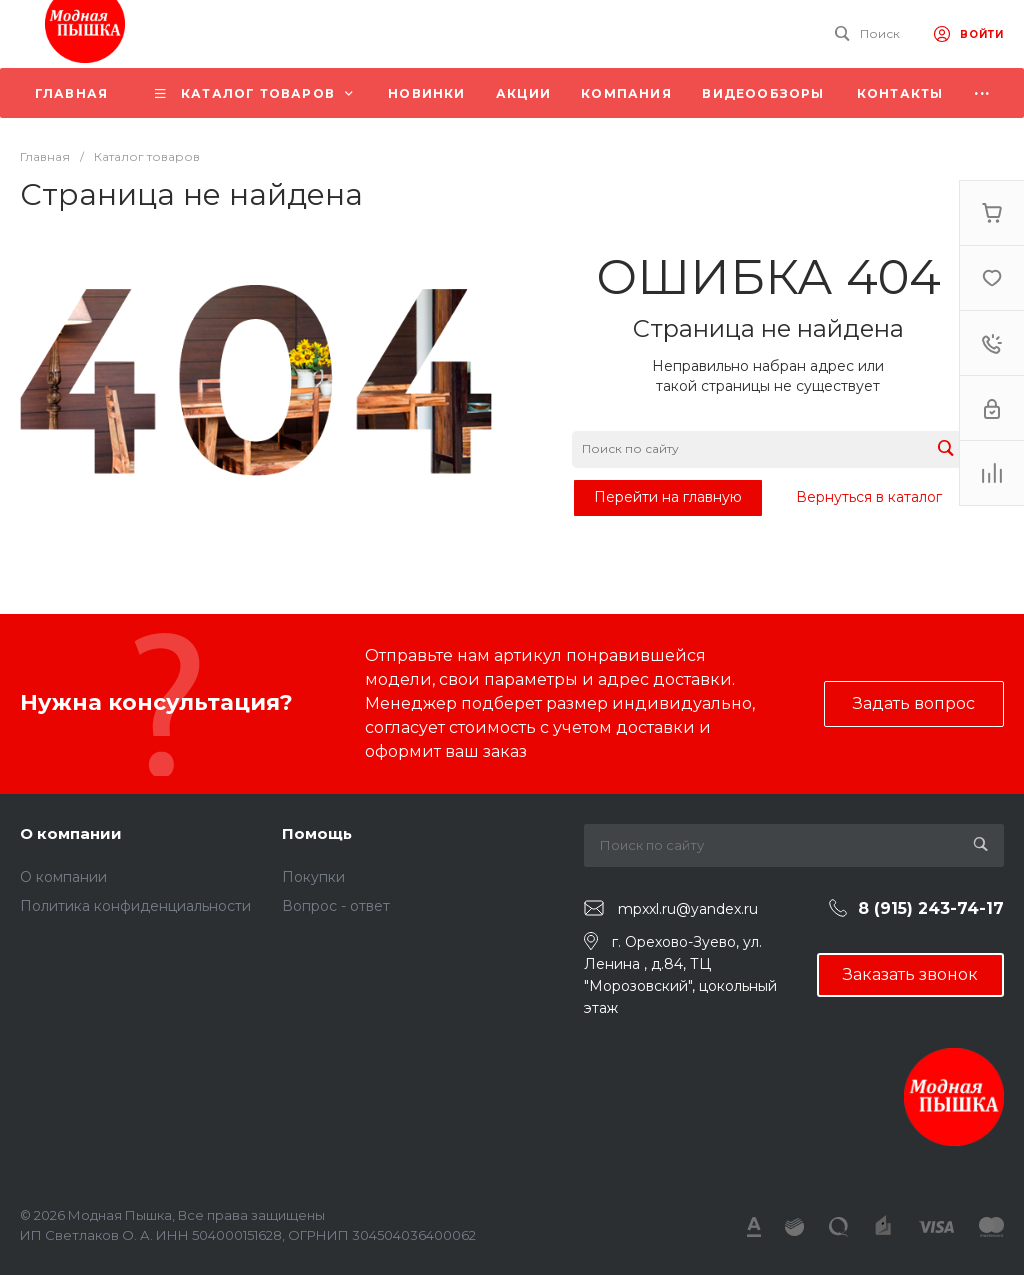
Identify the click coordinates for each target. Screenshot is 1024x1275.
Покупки (313, 877)
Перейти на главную (668, 497)
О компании (71, 833)
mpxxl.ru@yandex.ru (688, 909)
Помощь (317, 833)
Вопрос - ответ (336, 906)
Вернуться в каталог (869, 497)
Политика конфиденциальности (135, 906)
